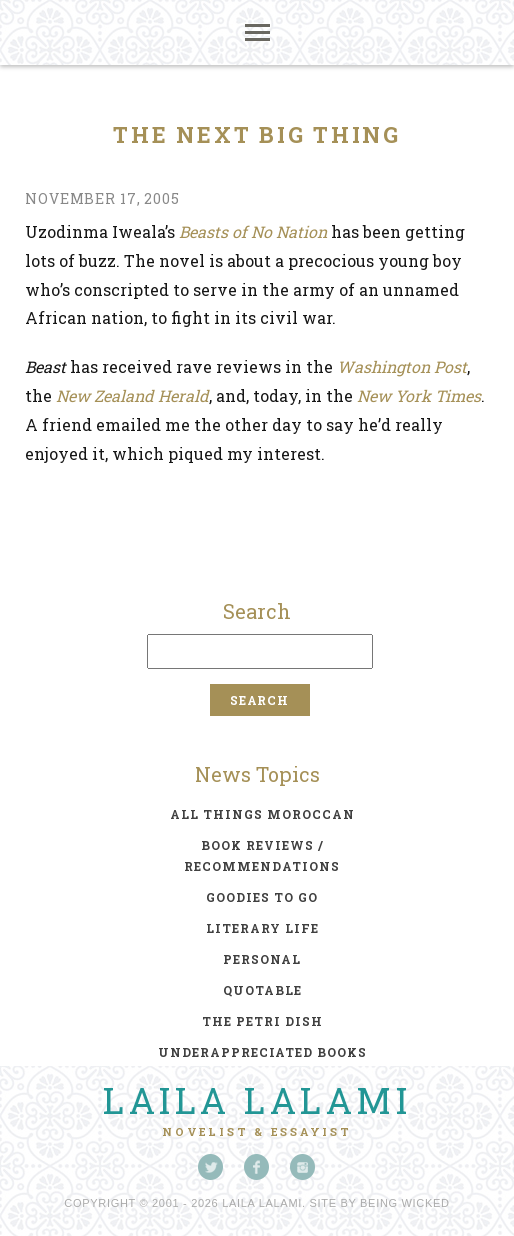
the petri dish (262, 1021)
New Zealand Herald (132, 395)
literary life (262, 928)
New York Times (419, 395)
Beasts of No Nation (253, 231)
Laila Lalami (257, 1100)
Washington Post (402, 366)
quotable (262, 990)
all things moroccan (262, 814)
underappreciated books (262, 1052)
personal (262, 959)
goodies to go (262, 897)
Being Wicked (405, 1203)
